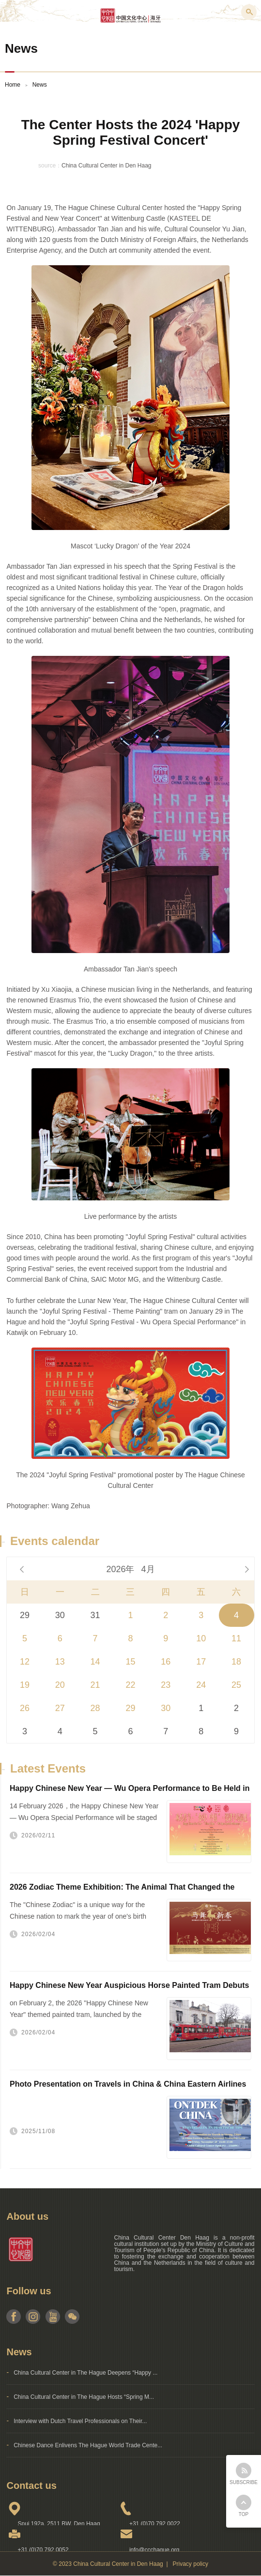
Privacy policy (190, 2564)
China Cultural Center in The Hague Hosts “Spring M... (84, 2397)
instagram (33, 2316)
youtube (52, 2316)
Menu (12, 12)
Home (12, 84)
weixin (71, 2316)
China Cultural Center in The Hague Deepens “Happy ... (85, 2372)
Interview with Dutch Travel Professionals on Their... (80, 2421)
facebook (13, 2316)
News (39, 84)
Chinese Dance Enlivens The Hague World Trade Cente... (88, 2445)
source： (49, 165)
